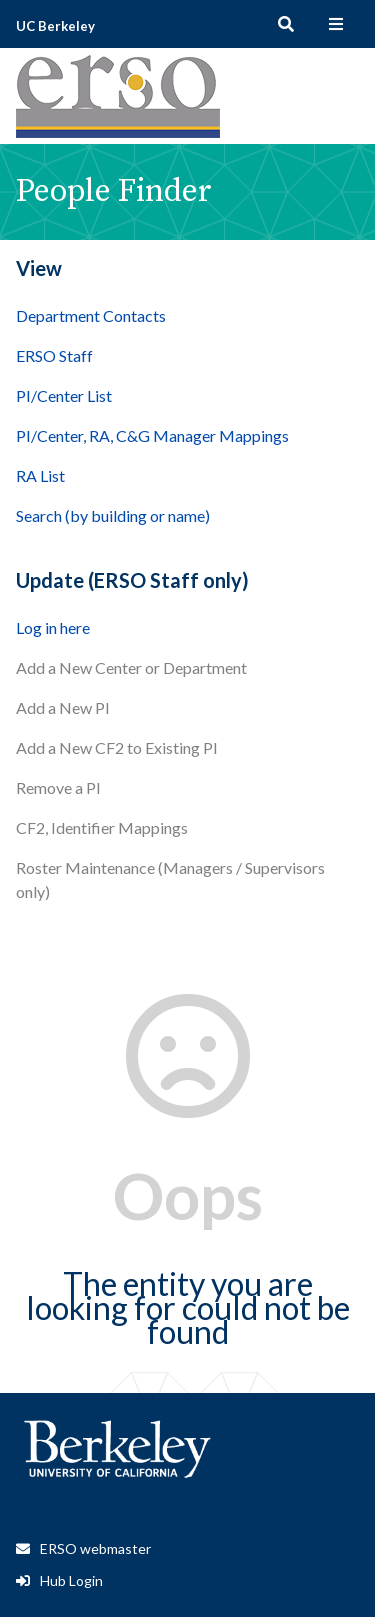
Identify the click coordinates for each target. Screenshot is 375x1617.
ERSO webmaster (95, 1548)
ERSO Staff (54, 355)
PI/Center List (64, 395)
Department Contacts (91, 315)
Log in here (53, 627)
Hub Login (71, 1580)
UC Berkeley (55, 26)
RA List (40, 475)
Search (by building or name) (113, 515)
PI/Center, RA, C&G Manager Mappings (152, 435)
